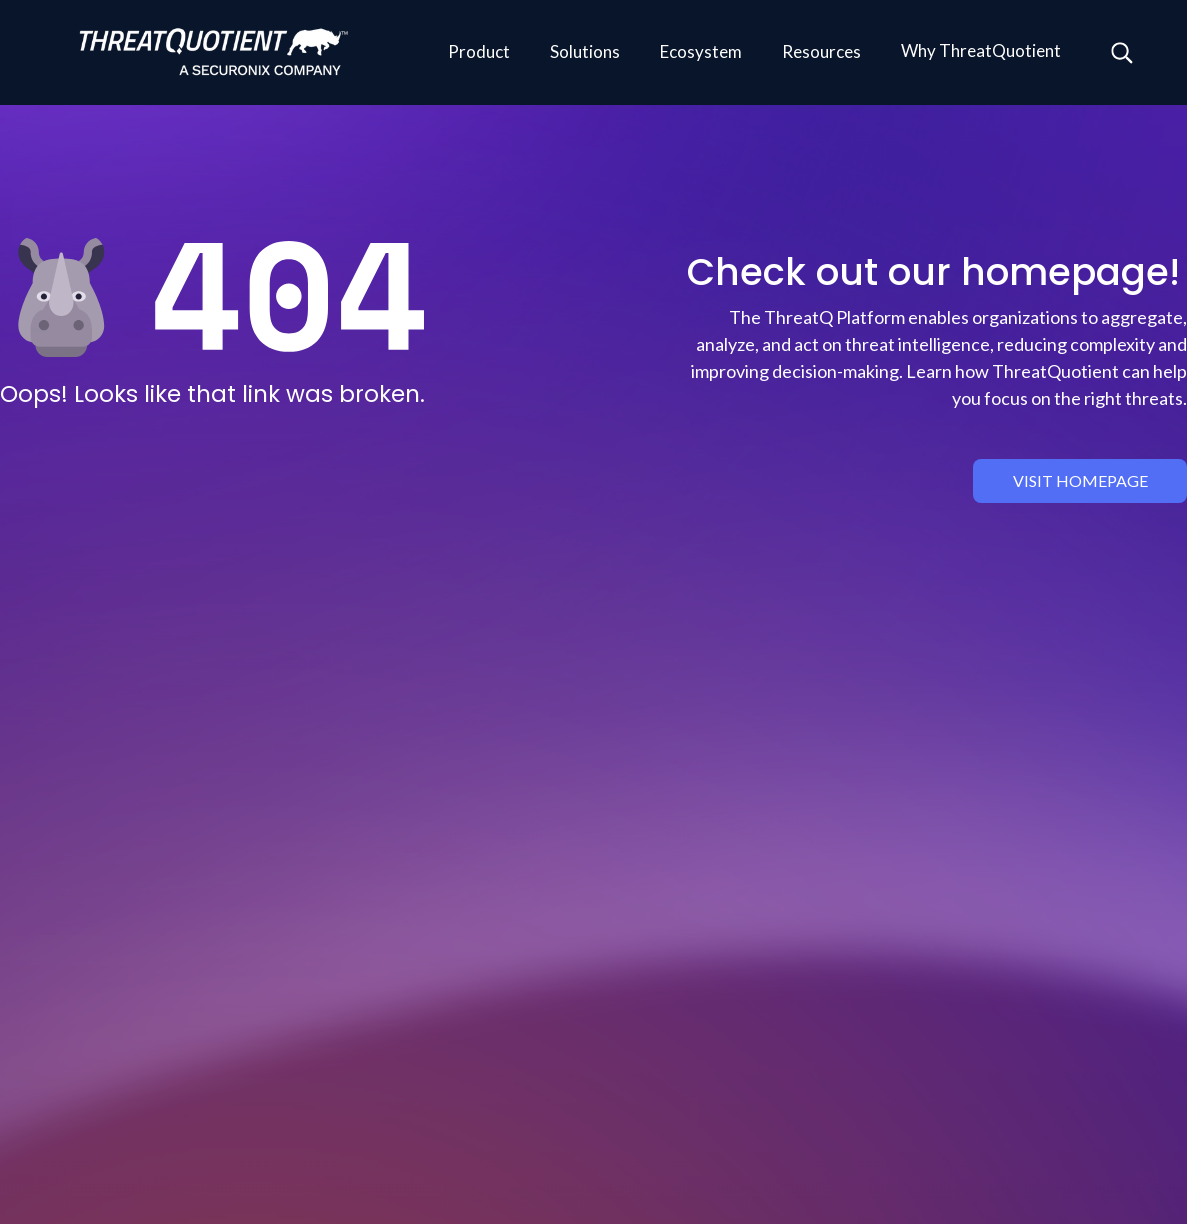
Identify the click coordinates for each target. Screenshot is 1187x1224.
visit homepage (1080, 480)
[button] (479, 53)
